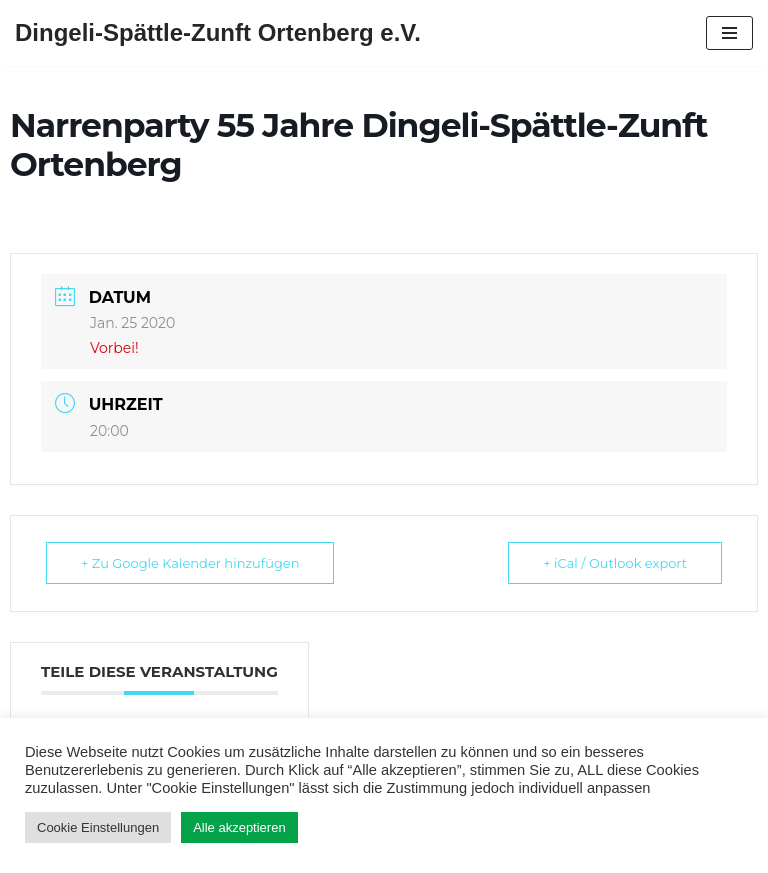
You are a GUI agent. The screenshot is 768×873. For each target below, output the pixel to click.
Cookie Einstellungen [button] (98, 827)
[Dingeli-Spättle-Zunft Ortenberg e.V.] (218, 33)
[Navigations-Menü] (729, 33)
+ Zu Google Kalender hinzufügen (190, 563)
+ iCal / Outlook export (615, 563)
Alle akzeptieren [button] (239, 827)
